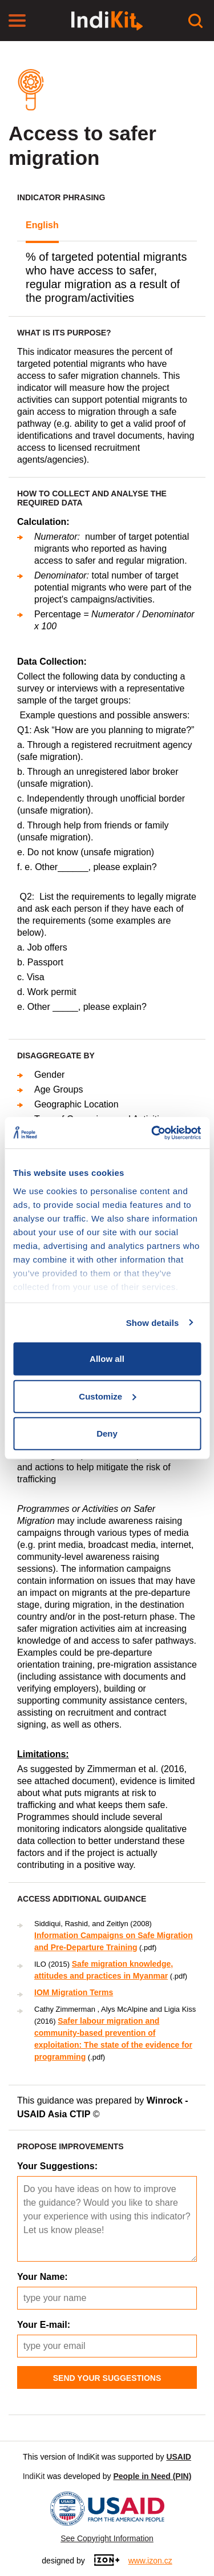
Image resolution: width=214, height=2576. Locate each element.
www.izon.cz (150, 2560)
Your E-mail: (43, 2325)
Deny (107, 1433)
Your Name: (42, 2277)
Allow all (107, 1359)
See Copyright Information (107, 2538)
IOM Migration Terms (73, 1992)
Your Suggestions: (57, 2166)
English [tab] (42, 225)
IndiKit (34, 2476)
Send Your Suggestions (107, 2378)
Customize (107, 1396)
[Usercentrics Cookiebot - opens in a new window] (152, 1132)
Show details (152, 1322)
